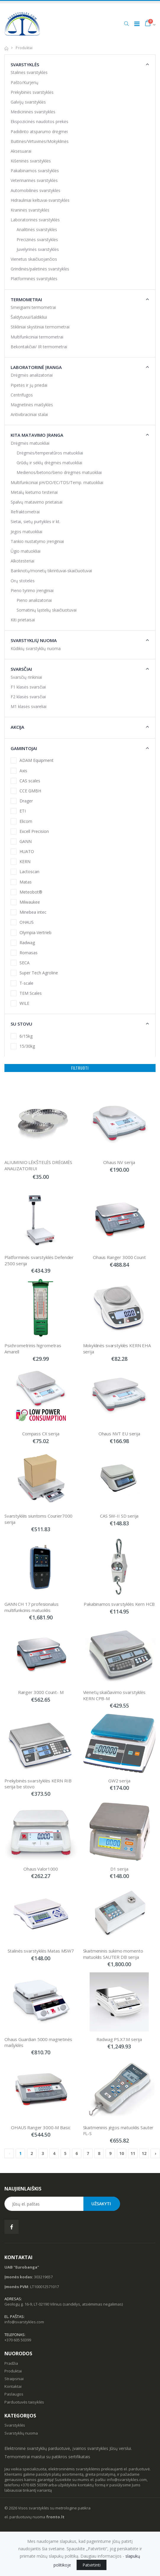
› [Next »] (155, 2153)
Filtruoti (80, 1068)
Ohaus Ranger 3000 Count (119, 1257)
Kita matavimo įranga (37, 435)
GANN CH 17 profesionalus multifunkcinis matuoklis (31, 1607)
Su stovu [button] (21, 1024)
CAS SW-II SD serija (119, 1516)
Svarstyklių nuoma (34, 640)
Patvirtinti (92, 2565)
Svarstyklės (25, 64)
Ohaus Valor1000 (40, 1869)
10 (121, 2153)
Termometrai (26, 299)
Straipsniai (14, 2378)
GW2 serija (119, 1781)
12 (144, 2153)
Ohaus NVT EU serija (119, 1434)
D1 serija (119, 1869)
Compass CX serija (40, 1434)
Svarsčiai (21, 669)
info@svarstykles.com (24, 2321)
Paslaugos (13, 2394)
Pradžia (11, 2363)
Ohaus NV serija (119, 1162)
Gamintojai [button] (24, 748)
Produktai (13, 2371)
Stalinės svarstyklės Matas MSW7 (41, 1951)
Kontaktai (13, 2386)
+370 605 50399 (17, 2340)
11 (132, 2153)
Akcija (17, 727)
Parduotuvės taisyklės (24, 2402)
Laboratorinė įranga (36, 367)
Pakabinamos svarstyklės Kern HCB (119, 1604)
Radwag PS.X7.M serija (119, 2039)
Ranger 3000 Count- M (41, 1692)
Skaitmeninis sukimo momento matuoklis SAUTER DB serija (113, 1954)
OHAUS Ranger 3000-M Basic (40, 2127)
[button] (126, 23)
